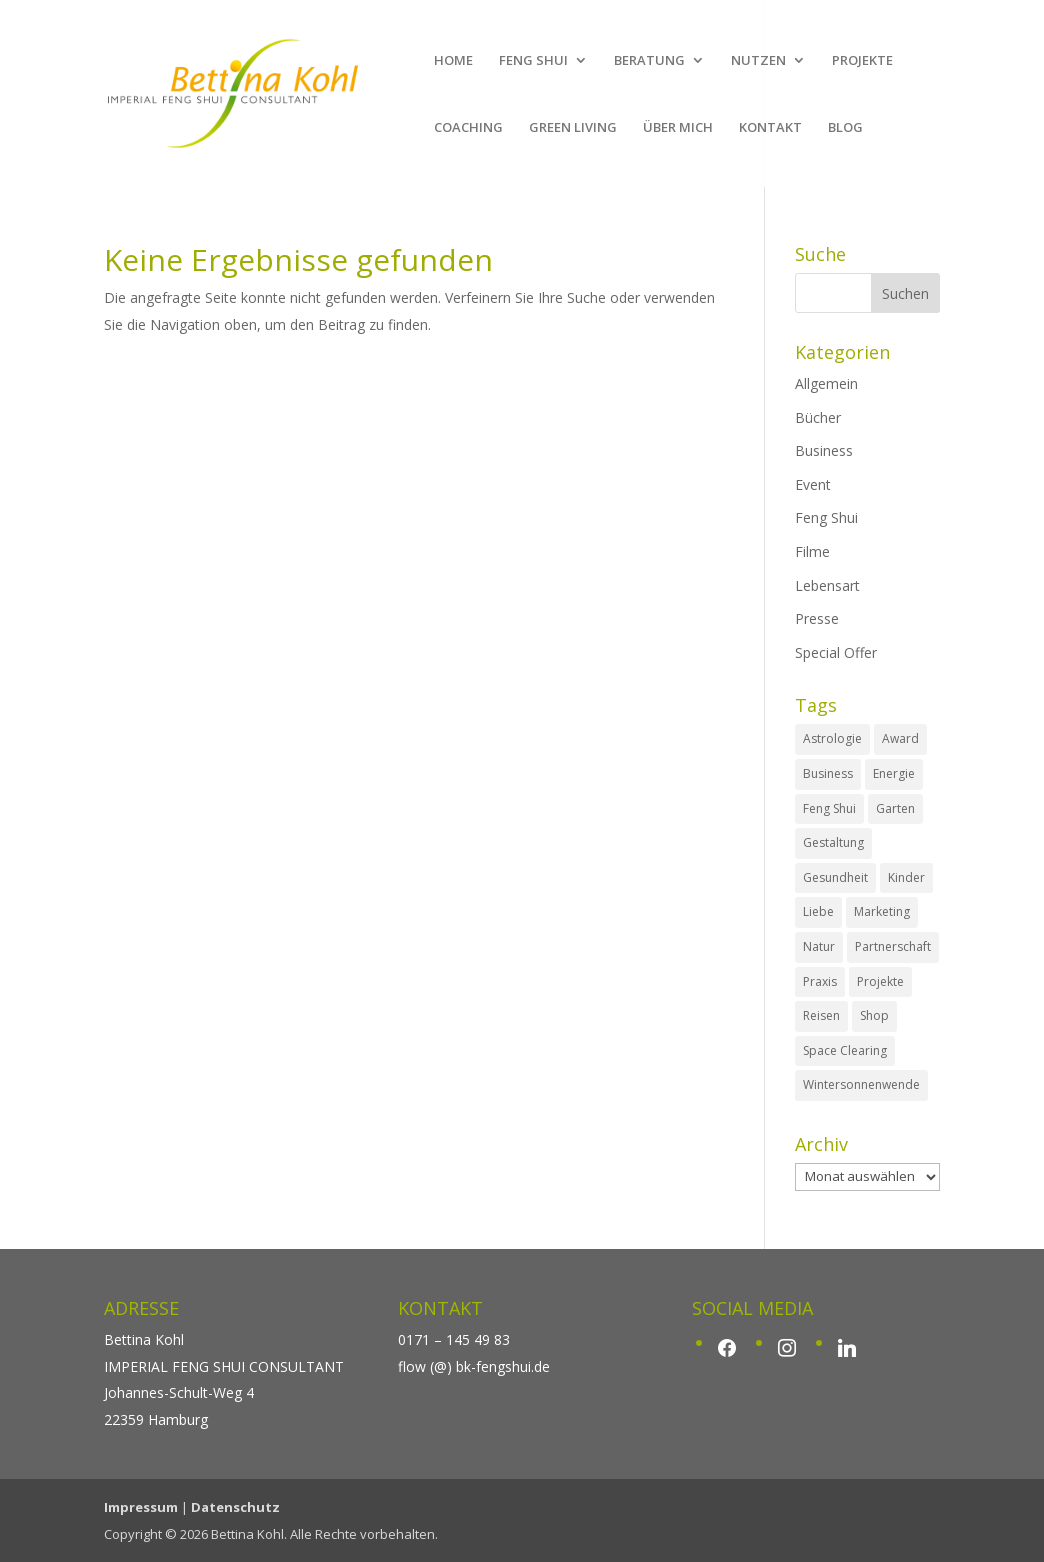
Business (824, 450)
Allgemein (826, 383)
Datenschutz (235, 1507)
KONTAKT (770, 128)
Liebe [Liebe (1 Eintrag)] (818, 911)
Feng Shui (826, 517)
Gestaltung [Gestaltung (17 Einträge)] (833, 842)
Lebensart (827, 585)
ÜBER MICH (678, 128)
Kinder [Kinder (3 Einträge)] (906, 877)
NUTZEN (758, 61)
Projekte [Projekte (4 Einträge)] (880, 981)
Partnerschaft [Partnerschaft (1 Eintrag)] (893, 946)
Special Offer (836, 652)
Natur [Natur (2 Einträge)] (819, 946)
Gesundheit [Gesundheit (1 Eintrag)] (835, 877)
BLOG (845, 128)
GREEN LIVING (573, 128)
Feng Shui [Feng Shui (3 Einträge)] (829, 808)
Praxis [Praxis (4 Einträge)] (820, 981)
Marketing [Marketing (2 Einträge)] (882, 911)
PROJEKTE (862, 61)
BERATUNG (649, 61)
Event (813, 484)
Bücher (818, 417)
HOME (453, 61)
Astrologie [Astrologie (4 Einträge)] (832, 738)
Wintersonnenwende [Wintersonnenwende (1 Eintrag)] (861, 1084)
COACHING (468, 128)
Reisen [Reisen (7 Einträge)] (821, 1015)
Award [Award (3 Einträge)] (900, 738)
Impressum (141, 1507)
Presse (817, 618)
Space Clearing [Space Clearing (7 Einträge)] (845, 1050)
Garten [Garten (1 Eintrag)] (895, 808)
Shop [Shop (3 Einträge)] (874, 1015)
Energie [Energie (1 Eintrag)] (894, 773)
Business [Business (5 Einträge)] (828, 773)
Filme (812, 551)
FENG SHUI (533, 61)
